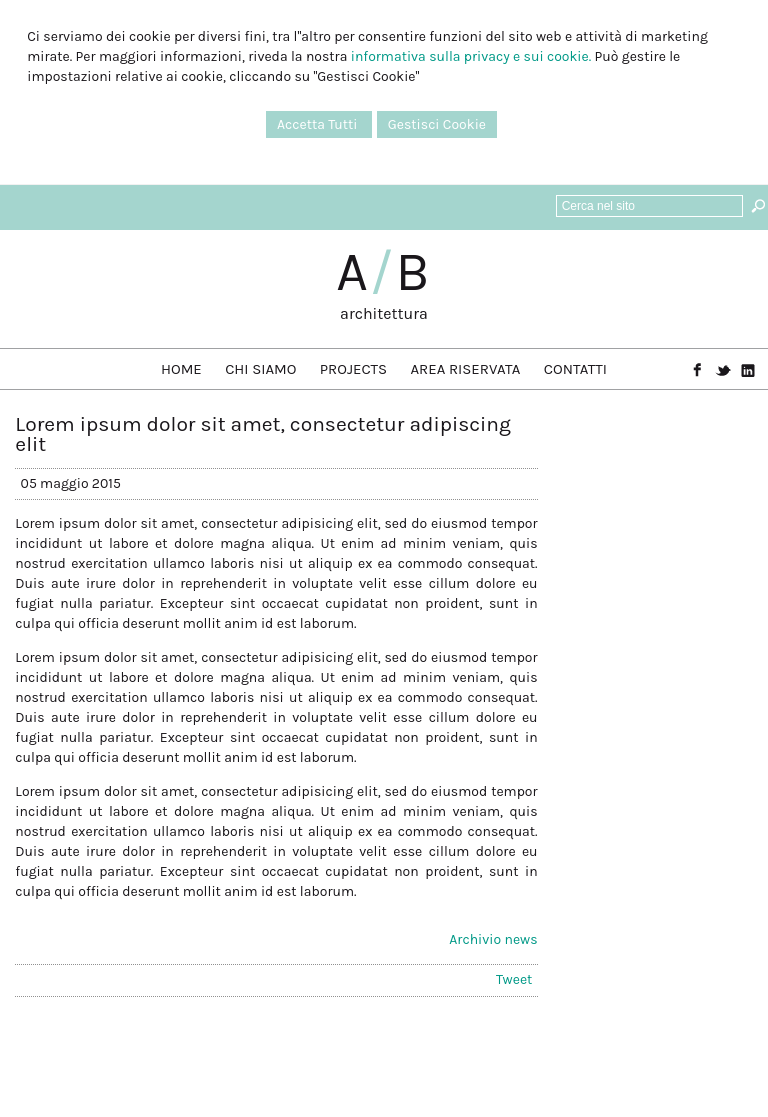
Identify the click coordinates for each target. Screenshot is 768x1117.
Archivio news (493, 939)
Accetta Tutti (319, 124)
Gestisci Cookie (437, 124)
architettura (384, 313)
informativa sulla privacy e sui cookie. (471, 56)
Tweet (514, 979)
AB (384, 272)
